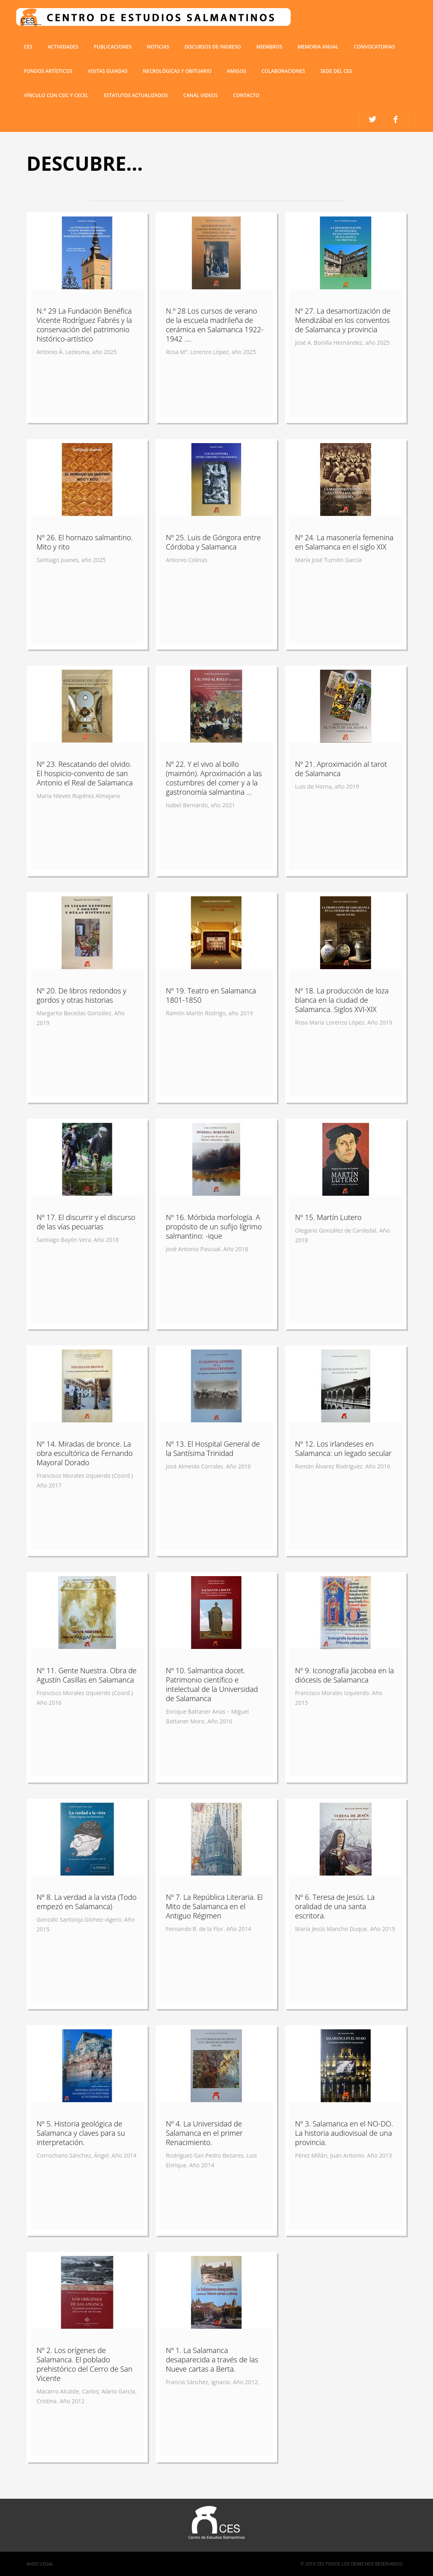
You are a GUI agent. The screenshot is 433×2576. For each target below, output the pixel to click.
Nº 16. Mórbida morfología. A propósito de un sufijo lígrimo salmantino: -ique (214, 1226)
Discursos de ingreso (212, 46)
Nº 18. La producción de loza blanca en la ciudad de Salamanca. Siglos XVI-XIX (342, 1000)
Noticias (158, 46)
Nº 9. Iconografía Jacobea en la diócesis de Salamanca (344, 1675)
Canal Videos (200, 95)
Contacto (246, 95)
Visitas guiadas (107, 71)
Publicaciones (112, 46)
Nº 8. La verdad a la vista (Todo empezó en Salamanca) (87, 1901)
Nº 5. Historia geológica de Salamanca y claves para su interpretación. (81, 2133)
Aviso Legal (40, 2564)
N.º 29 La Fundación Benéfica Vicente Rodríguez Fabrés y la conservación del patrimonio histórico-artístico (84, 325)
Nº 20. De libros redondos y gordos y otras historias (82, 995)
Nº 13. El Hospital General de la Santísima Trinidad (213, 1448)
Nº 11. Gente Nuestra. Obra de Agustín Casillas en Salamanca (87, 1675)
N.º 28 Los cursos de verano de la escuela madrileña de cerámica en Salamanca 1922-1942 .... (215, 325)
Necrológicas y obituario (177, 71)
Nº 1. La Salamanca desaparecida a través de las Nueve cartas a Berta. (212, 2359)
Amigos (236, 71)
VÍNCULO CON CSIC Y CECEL (56, 95)
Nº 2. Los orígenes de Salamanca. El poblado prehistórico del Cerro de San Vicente (85, 2364)
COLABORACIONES (283, 71)
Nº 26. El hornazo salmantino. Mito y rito (85, 542)
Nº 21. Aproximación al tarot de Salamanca (341, 768)
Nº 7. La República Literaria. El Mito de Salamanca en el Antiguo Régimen (214, 1906)
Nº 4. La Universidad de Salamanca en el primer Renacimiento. (204, 2133)
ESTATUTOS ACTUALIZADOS (136, 95)
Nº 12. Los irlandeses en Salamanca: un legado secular (343, 1448)
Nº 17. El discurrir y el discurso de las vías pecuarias (86, 1221)
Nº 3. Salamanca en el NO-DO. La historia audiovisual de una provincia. (344, 2133)
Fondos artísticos (48, 71)
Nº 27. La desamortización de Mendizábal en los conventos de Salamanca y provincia (343, 320)
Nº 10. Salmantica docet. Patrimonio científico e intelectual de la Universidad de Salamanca (212, 1684)
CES (28, 46)
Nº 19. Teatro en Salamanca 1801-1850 (211, 995)
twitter (396, 120)
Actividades (63, 46)
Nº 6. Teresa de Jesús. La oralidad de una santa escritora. (335, 1906)
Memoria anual (318, 46)
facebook (371, 120)
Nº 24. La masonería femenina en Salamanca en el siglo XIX (344, 542)
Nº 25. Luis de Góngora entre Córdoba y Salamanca (213, 542)
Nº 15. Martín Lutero (328, 1217)
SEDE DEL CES (336, 71)
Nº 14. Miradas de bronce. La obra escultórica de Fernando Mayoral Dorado (85, 1453)
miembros (269, 46)
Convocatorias (374, 46)
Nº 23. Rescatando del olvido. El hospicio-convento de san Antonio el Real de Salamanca (85, 773)
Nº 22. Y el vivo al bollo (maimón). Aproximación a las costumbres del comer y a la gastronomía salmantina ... (214, 778)
